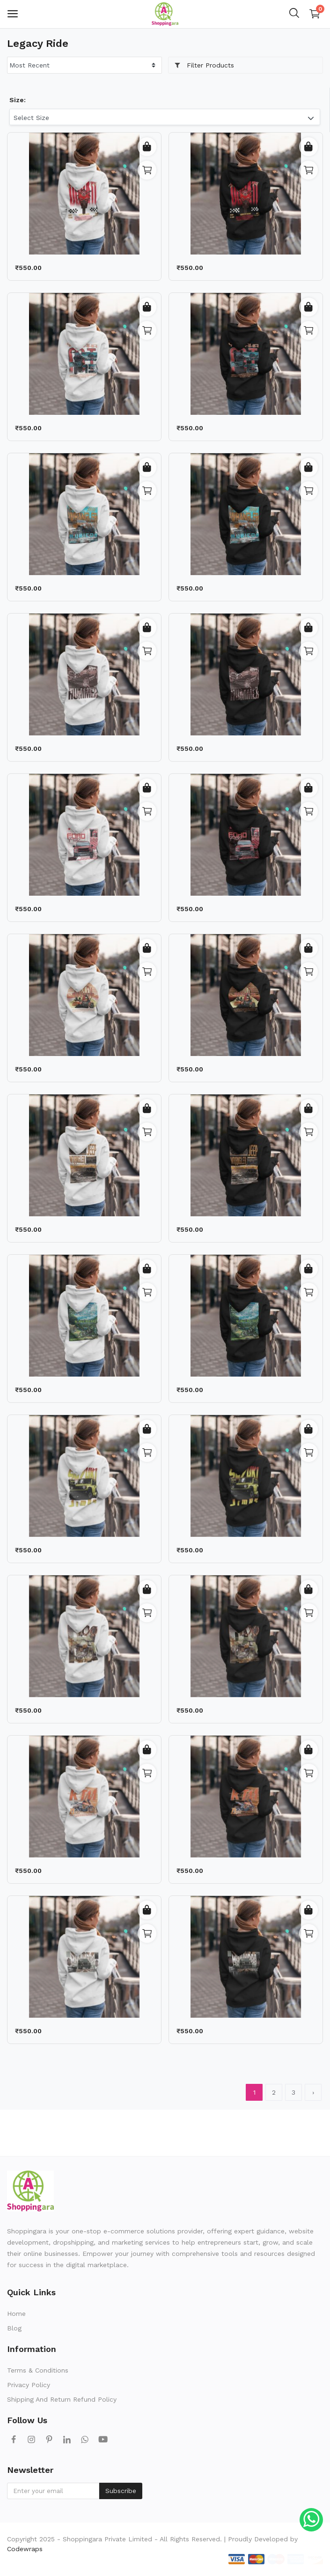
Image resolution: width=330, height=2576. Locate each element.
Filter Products (204, 65)
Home (16, 2313)
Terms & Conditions (37, 2370)
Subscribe (120, 2490)
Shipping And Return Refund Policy (62, 2399)
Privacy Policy (28, 2385)
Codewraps (25, 2549)
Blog (14, 2328)
